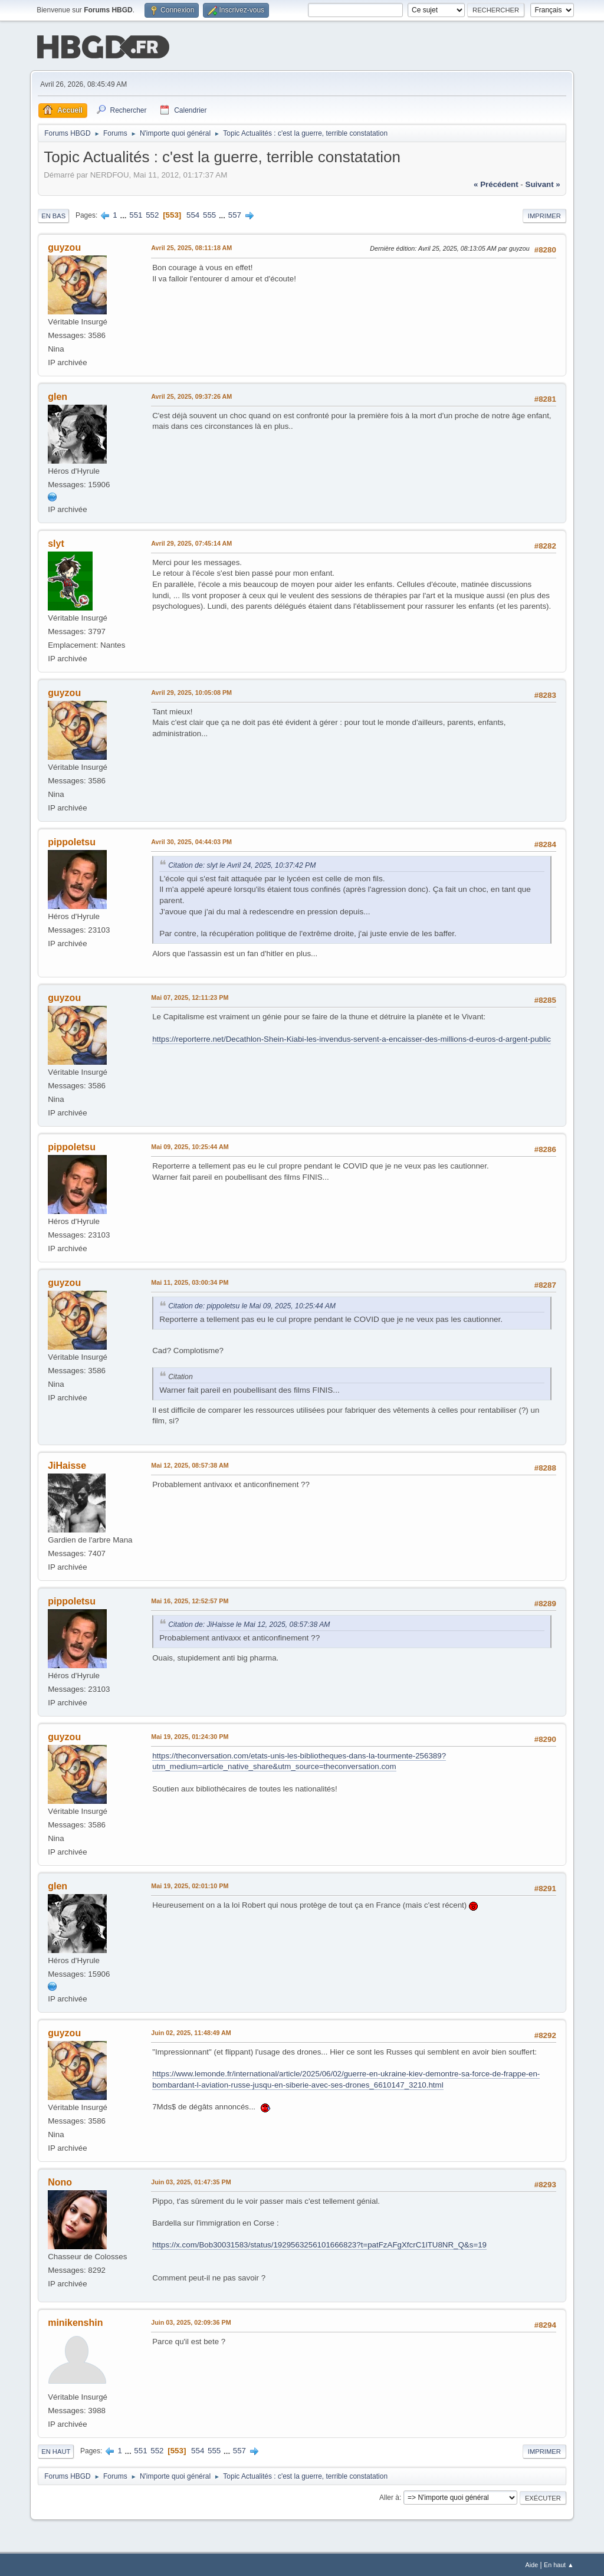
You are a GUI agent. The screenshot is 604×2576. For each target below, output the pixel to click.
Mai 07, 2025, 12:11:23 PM (189, 996)
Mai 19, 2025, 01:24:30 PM (189, 1735)
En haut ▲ (559, 2563)
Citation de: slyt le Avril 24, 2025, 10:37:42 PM (242, 864)
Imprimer (544, 214)
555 (209, 213)
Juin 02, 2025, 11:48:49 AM (191, 2031)
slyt (56, 542)
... (124, 213)
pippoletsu (72, 841)
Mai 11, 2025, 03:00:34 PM (189, 1281)
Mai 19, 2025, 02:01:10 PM (189, 1884)
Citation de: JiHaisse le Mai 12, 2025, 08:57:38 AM (249, 1623)
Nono (60, 2181)
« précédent (496, 183)
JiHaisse (67, 1464)
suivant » (543, 183)
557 (234, 213)
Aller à (389, 2496)
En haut (55, 2450)
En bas (53, 214)
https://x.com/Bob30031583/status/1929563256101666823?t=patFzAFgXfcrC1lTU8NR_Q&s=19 (319, 2243)
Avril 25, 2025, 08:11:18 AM (191, 246)
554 (192, 213)
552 (152, 213)
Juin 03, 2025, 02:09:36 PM (191, 2321)
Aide (532, 2563)
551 (135, 213)
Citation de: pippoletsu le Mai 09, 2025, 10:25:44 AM (252, 1305)
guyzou (64, 246)
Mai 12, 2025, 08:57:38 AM (189, 1464)
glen (57, 395)
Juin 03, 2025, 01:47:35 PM (191, 2180)
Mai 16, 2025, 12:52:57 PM (189, 1599)
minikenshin (75, 2321)
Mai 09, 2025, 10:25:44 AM (189, 1145)
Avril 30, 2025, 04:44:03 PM (191, 840)
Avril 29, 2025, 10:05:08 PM (191, 691)
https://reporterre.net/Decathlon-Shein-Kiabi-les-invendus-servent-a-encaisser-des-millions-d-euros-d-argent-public (351, 1037)
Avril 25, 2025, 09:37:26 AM (191, 395)
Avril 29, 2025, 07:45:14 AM (191, 542)
